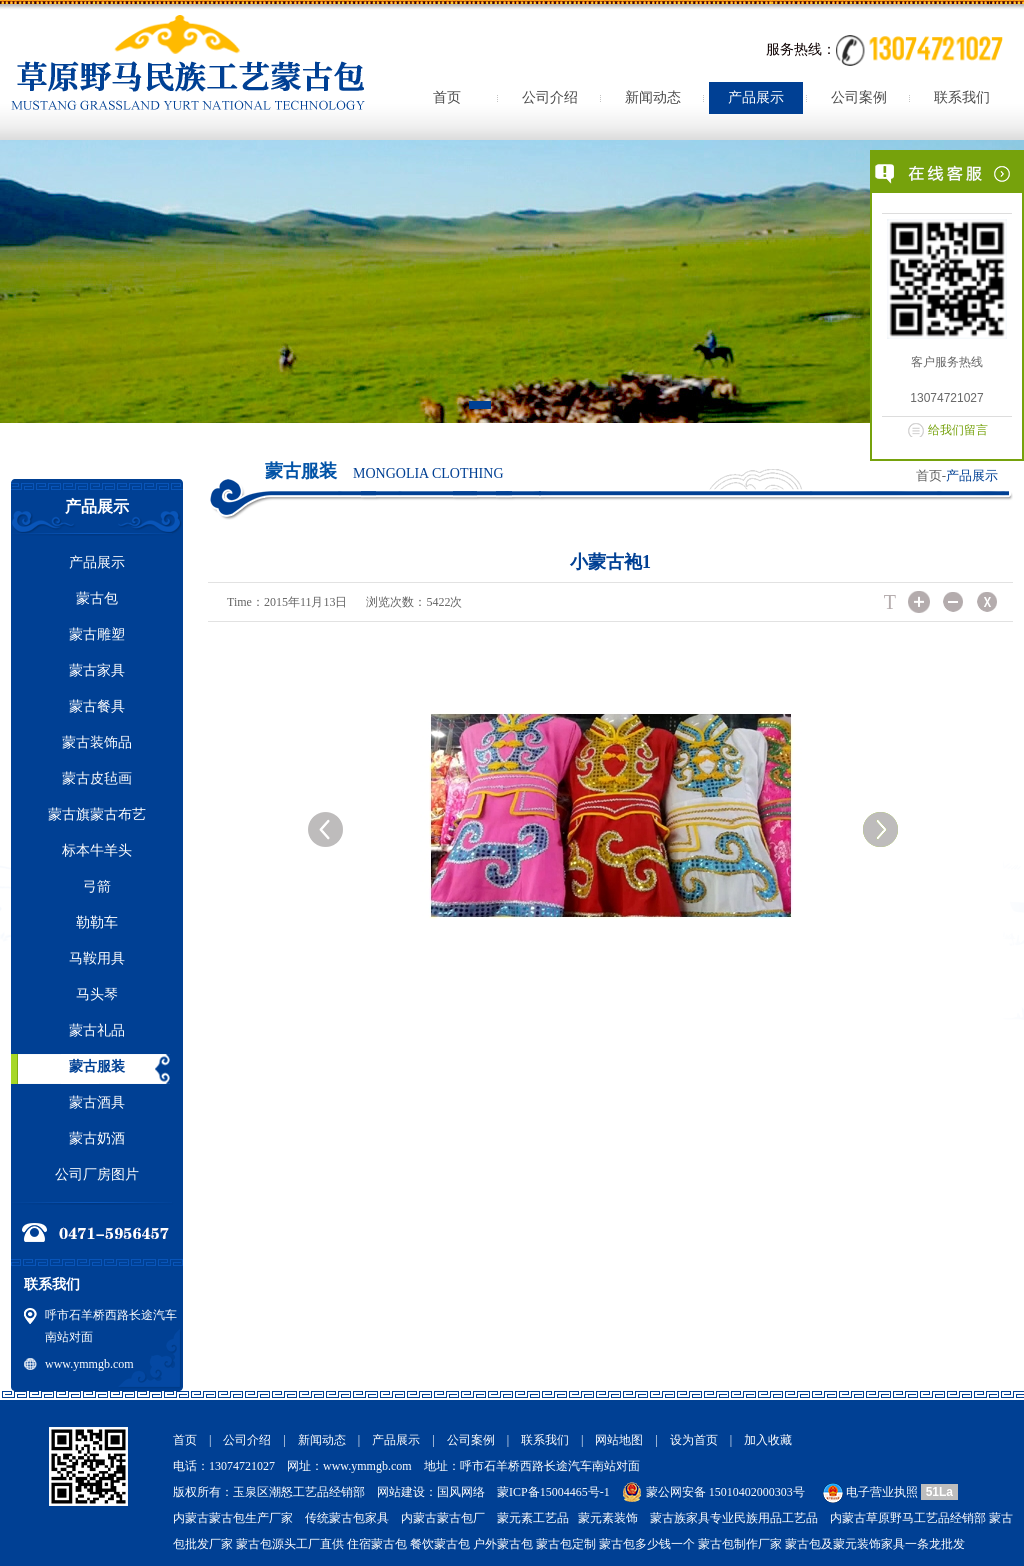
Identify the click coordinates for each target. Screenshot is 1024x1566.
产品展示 (756, 97)
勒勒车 (97, 922)
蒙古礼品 (97, 1030)
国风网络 (461, 1492)
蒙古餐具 (97, 706)
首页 (447, 97)
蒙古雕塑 (97, 634)
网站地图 (619, 1440)
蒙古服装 (97, 1066)
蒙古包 (97, 598)
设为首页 (694, 1440)
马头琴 (97, 994)
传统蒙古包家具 (347, 1518)
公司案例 (859, 97)
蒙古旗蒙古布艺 (97, 814)
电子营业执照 (869, 1492)
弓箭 (97, 886)
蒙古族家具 (680, 1518)
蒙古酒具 (97, 1102)
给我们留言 (958, 430)
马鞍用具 (97, 958)
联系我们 (962, 97)
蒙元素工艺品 (533, 1518)
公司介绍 (550, 97)
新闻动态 (653, 97)
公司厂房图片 (97, 1174)
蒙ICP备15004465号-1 (553, 1492)
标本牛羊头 (97, 850)
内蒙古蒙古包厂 (443, 1518)
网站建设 (401, 1492)
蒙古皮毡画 (97, 778)
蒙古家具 (97, 670)
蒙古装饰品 (97, 742)
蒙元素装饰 (608, 1518)
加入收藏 (768, 1440)
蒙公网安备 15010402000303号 (725, 1492)
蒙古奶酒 (97, 1138)
